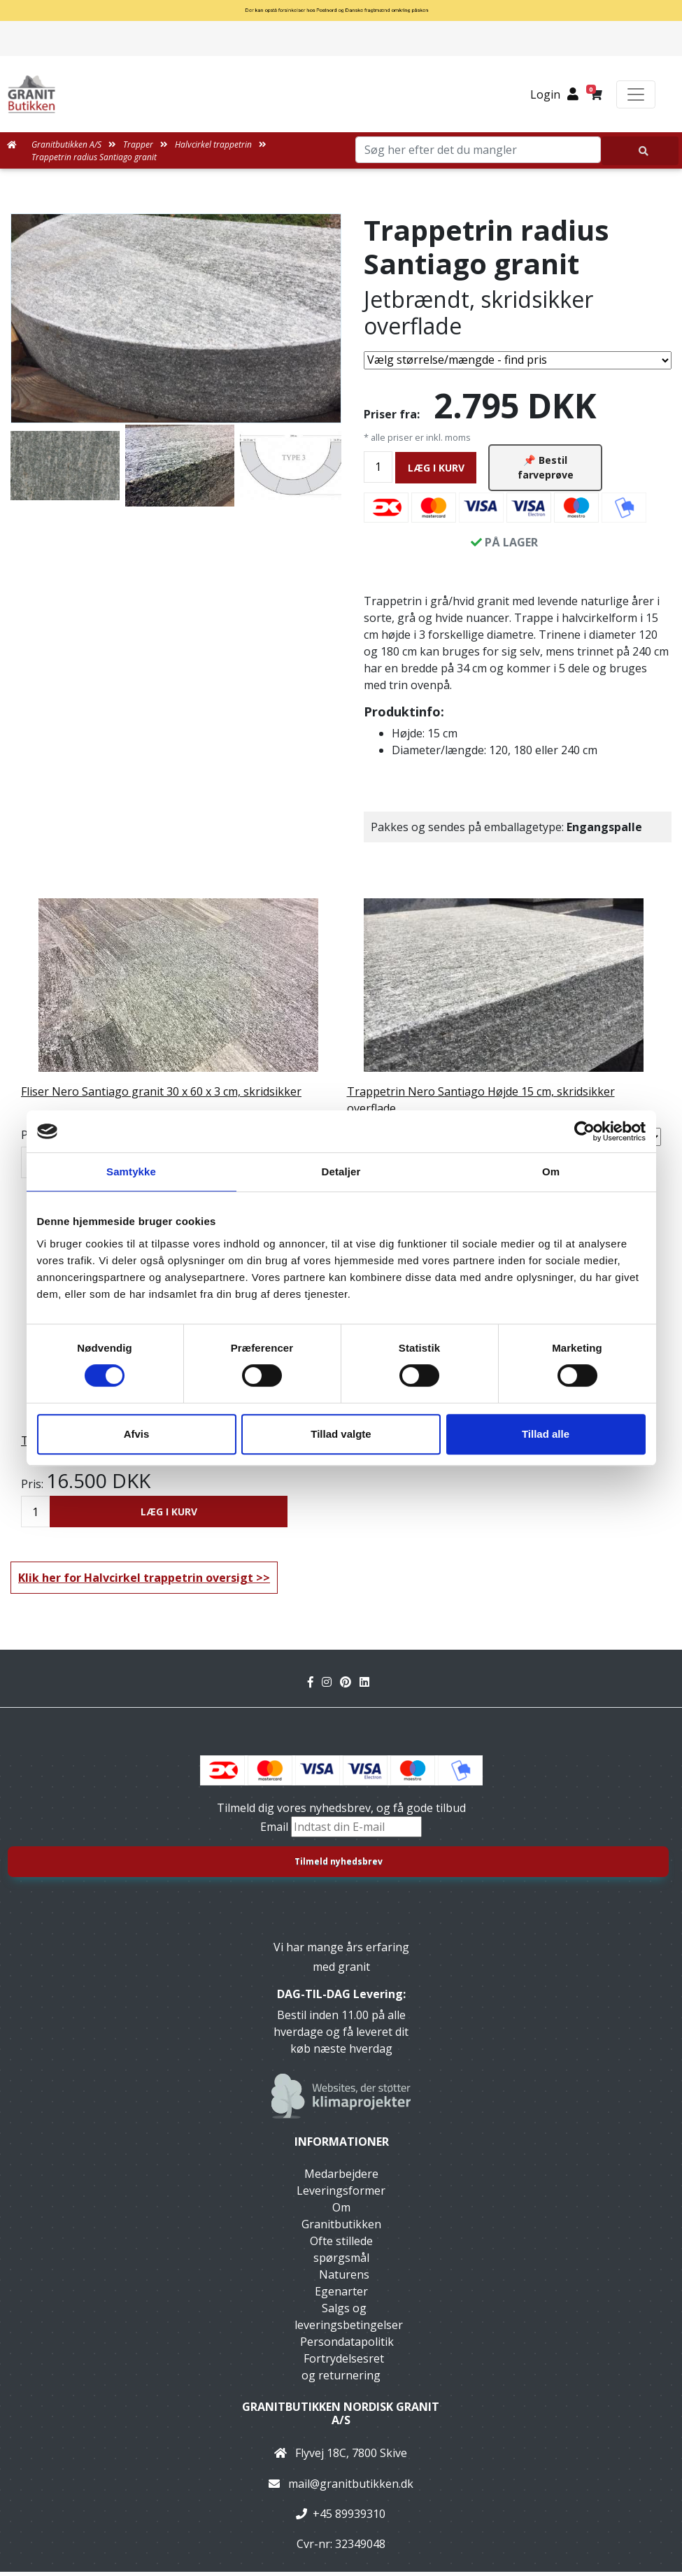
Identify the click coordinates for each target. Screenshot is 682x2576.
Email (275, 1831)
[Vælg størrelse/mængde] (518, 360)
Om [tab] (551, 1171)
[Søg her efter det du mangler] (640, 150)
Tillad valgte (341, 1434)
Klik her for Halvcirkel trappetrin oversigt (135, 1582)
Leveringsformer (341, 2194)
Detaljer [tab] (341, 1171)
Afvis (137, 1434)
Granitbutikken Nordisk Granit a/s (340, 2417)
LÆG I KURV (436, 469)
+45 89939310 (349, 2517)
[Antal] (378, 468)
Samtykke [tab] (131, 1171)
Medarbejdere (341, 2178)
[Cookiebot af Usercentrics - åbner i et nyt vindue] (584, 1131)
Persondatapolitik (347, 2346)
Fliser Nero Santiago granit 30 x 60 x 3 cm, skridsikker (161, 1095)
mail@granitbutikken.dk (350, 2487)
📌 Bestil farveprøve (545, 469)
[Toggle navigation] (635, 94)
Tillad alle (545, 1434)
